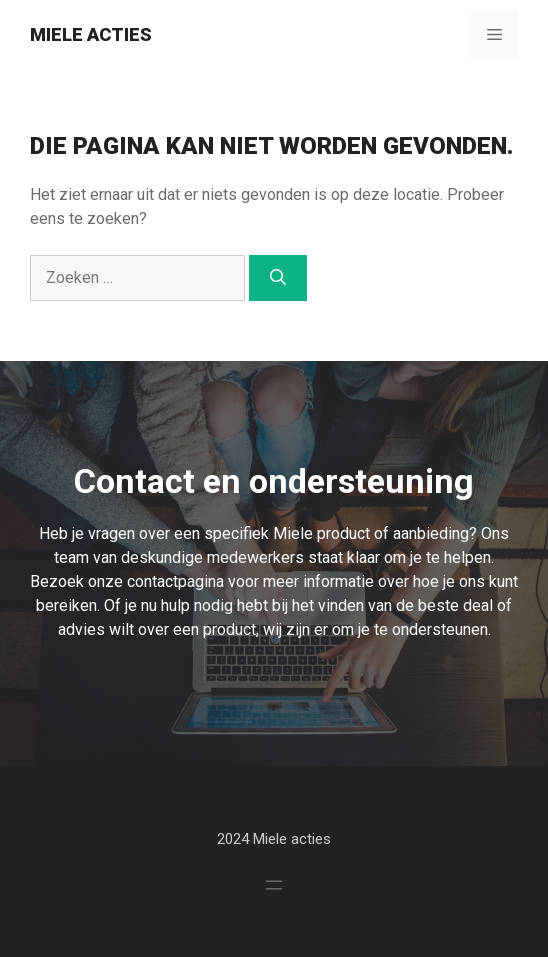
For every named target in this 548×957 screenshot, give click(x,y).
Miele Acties (91, 34)
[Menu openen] (274, 885)
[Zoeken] (278, 278)
